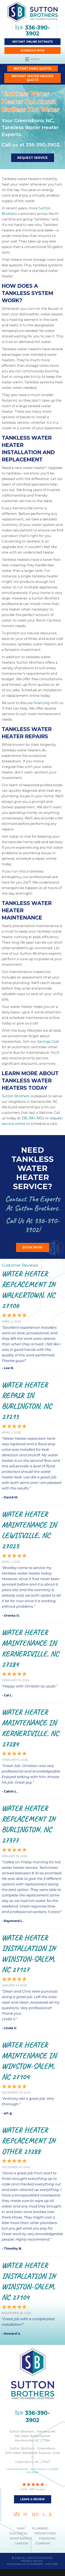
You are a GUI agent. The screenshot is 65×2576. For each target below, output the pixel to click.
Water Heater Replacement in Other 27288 (28, 2140)
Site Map (51, 2564)
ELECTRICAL (18, 2533)
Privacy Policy (32, 2561)
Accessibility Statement (25, 2564)
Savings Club (48, 1041)
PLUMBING (40, 2528)
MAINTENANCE (21, 2538)
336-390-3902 (42, 145)
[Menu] (32, 59)
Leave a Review (32, 2499)
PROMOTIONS (45, 2533)
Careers (21, 2543)
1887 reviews (37, 2489)
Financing (47, 2538)
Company (42, 2543)
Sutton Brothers (16, 1096)
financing (42, 703)
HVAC (21, 2528)
